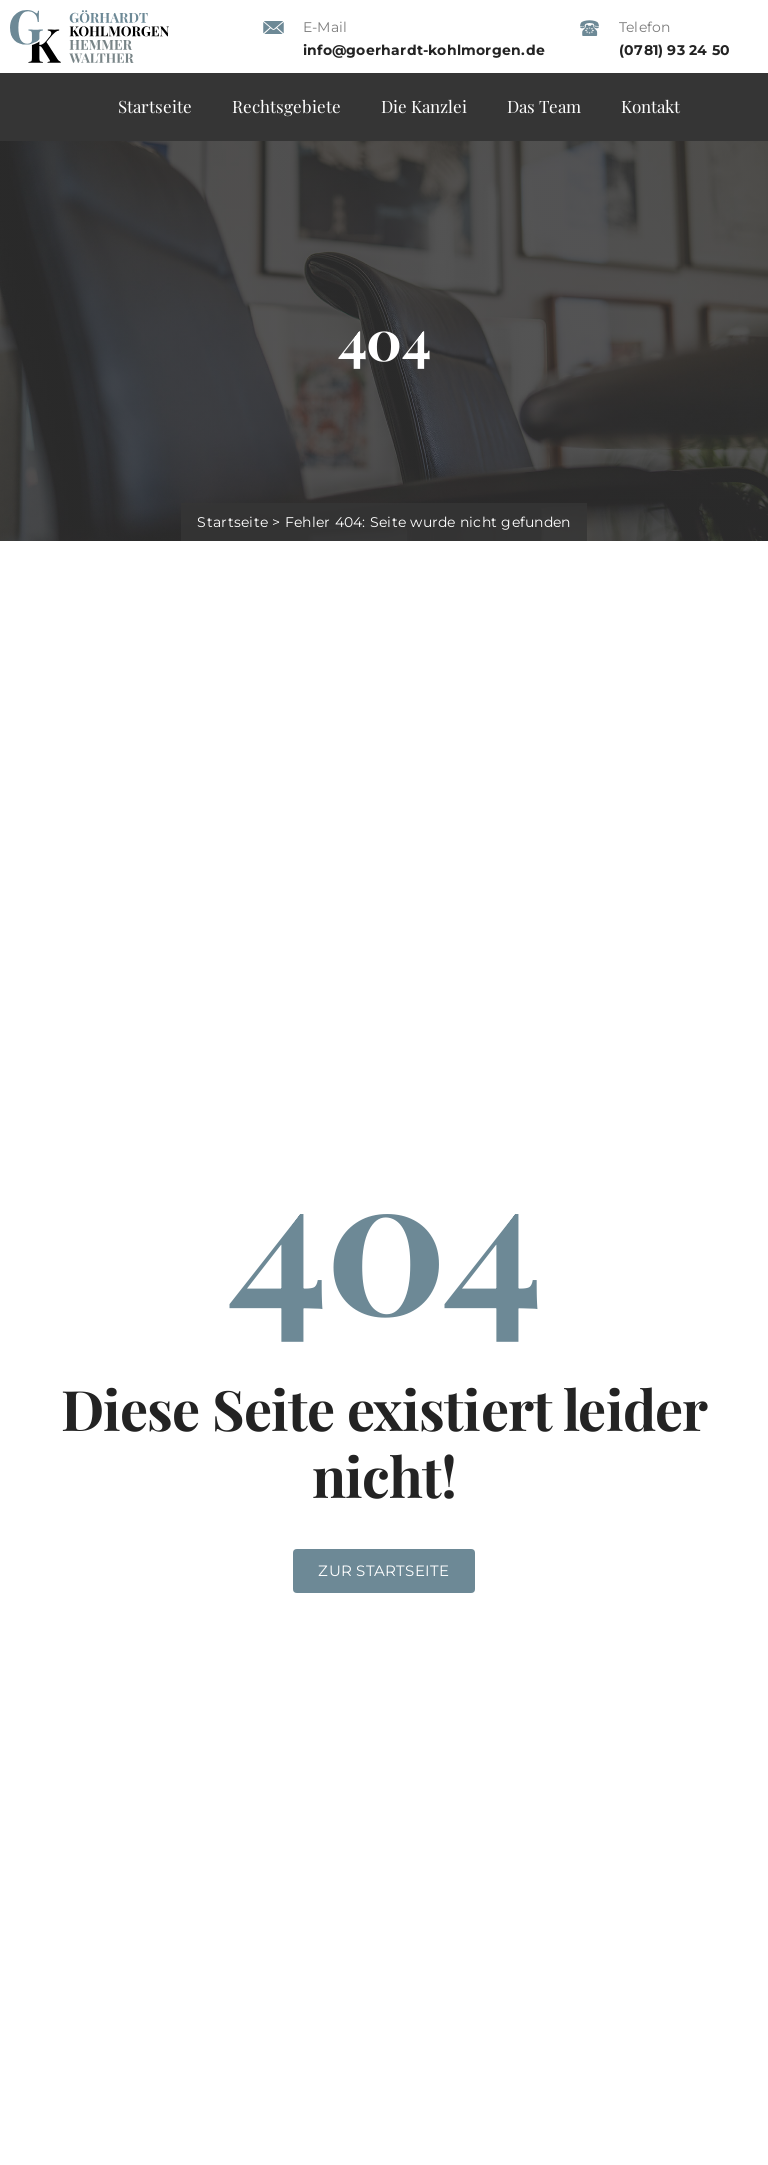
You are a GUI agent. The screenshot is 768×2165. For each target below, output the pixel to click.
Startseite (232, 522)
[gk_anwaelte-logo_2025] (89, 18)
